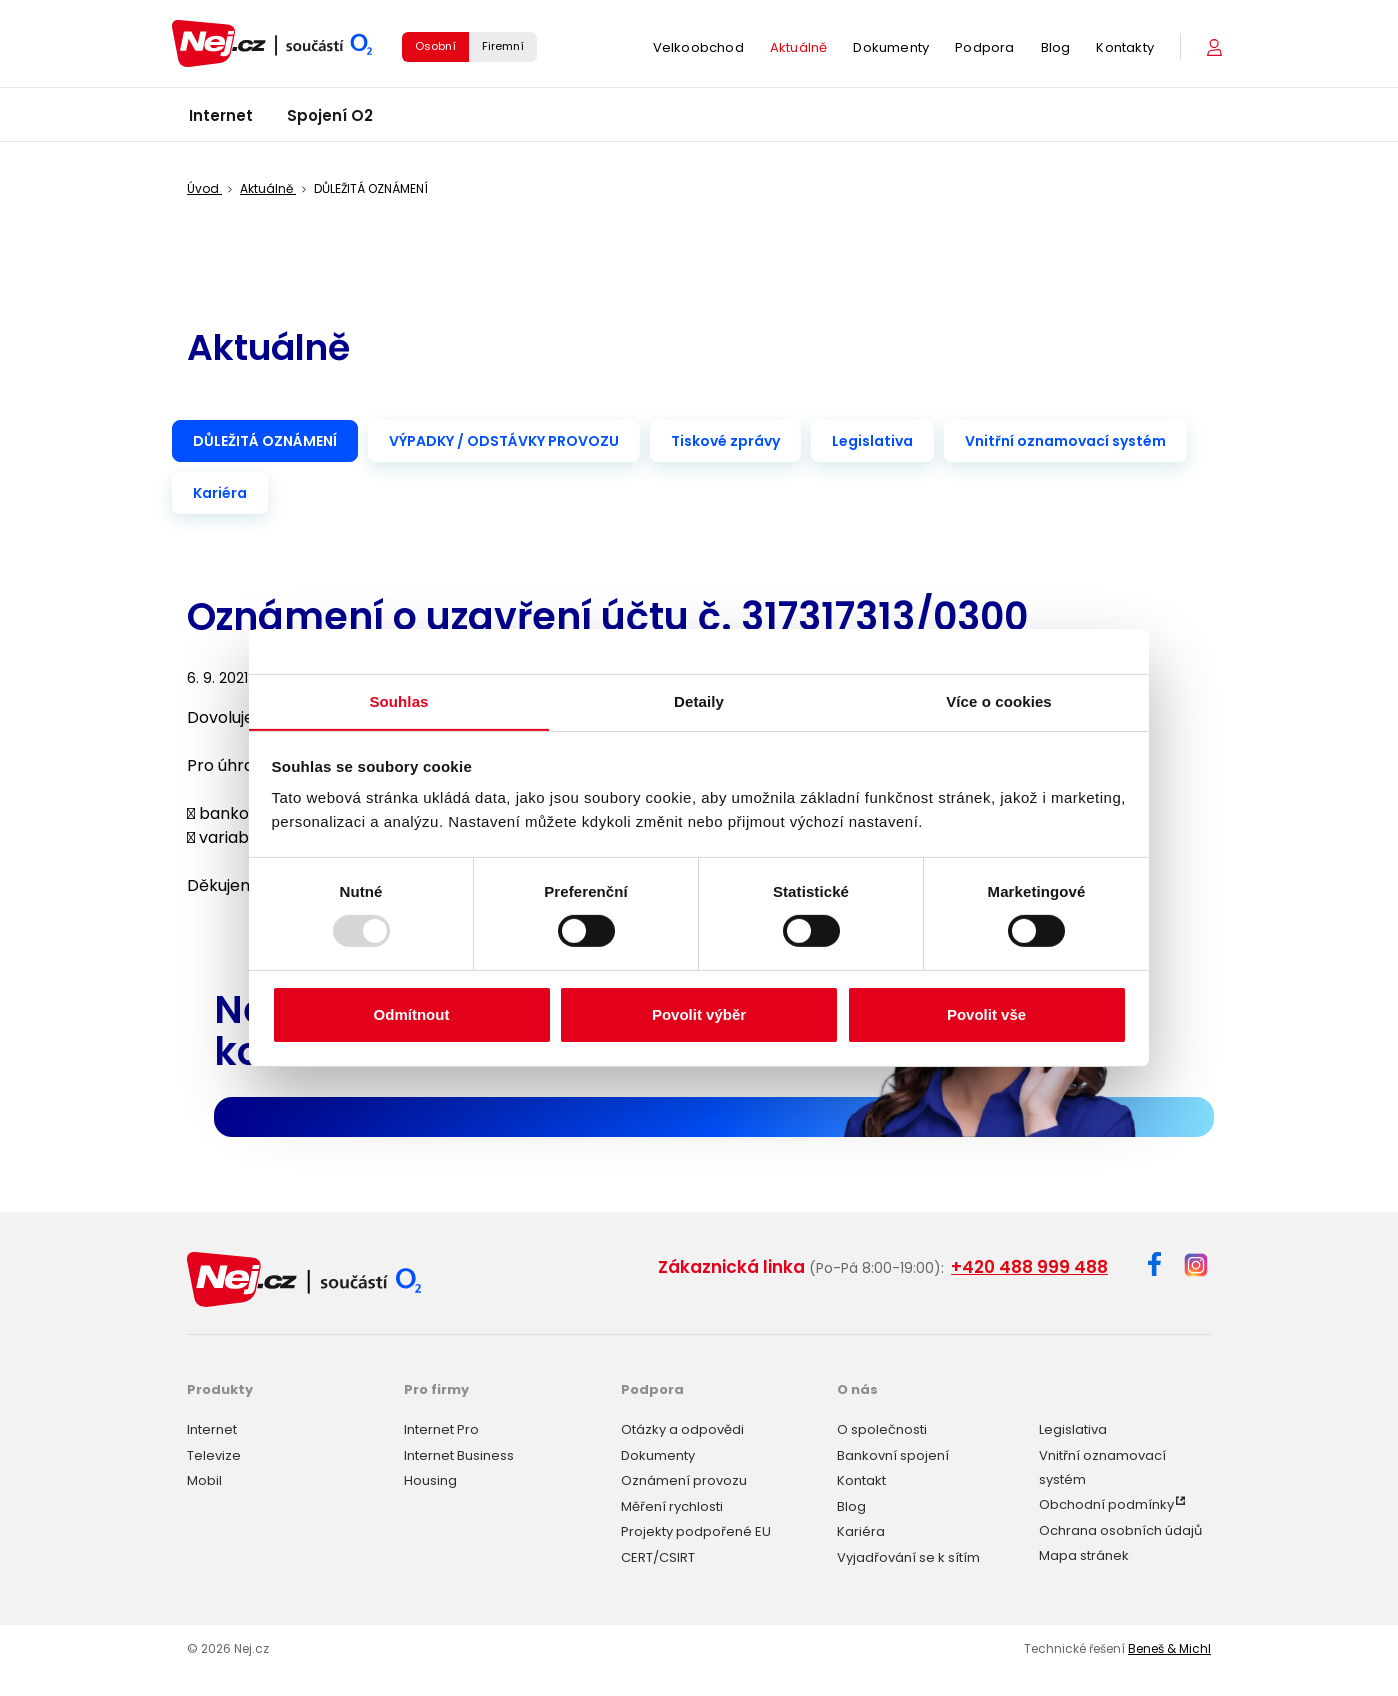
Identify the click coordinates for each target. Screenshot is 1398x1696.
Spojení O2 (330, 119)
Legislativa (872, 441)
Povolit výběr (699, 1014)
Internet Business (459, 1453)
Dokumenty (891, 49)
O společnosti (882, 1428)
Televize (214, 1453)
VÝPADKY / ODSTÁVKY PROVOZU (504, 441)
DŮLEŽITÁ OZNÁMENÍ (265, 441)
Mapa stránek (1084, 1554)
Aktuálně (799, 49)
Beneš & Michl (1169, 1646)
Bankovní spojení (893, 1453)
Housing (430, 1479)
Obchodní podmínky (1106, 1503)
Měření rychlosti (672, 1504)
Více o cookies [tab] (999, 700)
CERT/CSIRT (658, 1555)
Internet (221, 119)
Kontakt (861, 1479)
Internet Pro (441, 1428)
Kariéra (220, 493)
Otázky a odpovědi (682, 1428)
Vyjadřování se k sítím (908, 1555)
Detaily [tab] (699, 700)
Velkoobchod (698, 49)
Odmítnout (412, 1014)
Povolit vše (986, 1014)
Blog (1056, 49)
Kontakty (1125, 49)
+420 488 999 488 (1029, 1267)
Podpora (984, 49)
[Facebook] (1154, 1267)
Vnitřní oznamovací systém (1065, 441)
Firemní (503, 48)
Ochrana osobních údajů (1120, 1528)
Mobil (204, 1479)
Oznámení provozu (684, 1479)
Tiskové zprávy (725, 441)
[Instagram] (1196, 1266)
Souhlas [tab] (398, 700)
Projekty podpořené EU (696, 1530)
